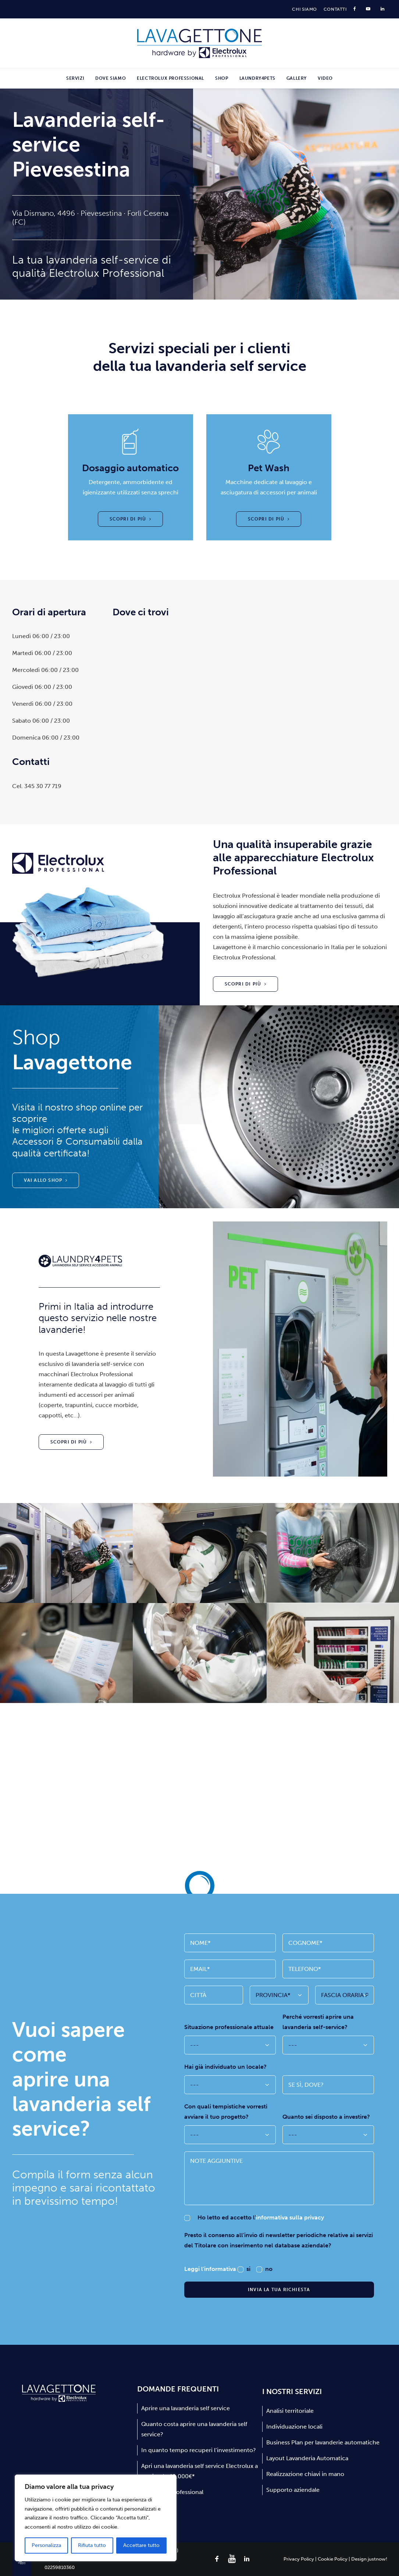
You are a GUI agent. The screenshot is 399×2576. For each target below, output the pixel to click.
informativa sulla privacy (290, 2217)
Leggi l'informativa (211, 2268)
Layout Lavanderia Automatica (307, 2458)
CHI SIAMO (304, 9)
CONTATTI (335, 9)
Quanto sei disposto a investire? (326, 2116)
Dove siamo (110, 78)
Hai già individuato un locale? (225, 2066)
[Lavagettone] (199, 43)
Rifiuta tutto (92, 2545)
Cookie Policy (333, 2559)
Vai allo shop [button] (46, 1180)
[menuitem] (304, 9)
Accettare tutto (141, 2545)
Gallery (296, 78)
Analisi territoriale (290, 2410)
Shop (221, 78)
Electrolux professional (170, 78)
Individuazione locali (294, 2426)
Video (325, 78)
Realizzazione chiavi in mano (305, 2474)
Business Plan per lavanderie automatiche (323, 2442)
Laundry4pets (257, 78)
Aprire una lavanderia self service (185, 2408)
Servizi (75, 78)
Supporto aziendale (293, 2489)
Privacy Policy (299, 2559)
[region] (96, 2518)
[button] (217, 2560)
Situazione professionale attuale (229, 2027)
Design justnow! (369, 2559)
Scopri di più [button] (131, 519)
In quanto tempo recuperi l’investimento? (198, 2450)
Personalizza (46, 2545)
